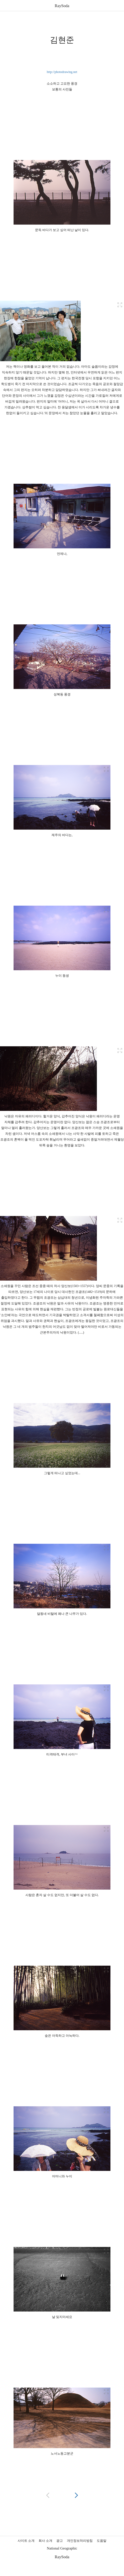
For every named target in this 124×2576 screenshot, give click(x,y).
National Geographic (62, 2548)
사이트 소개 (26, 2540)
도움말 (101, 2540)
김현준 (62, 39)
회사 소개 (45, 2540)
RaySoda (62, 6)
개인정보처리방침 (80, 2540)
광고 (59, 2540)
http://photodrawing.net (62, 72)
